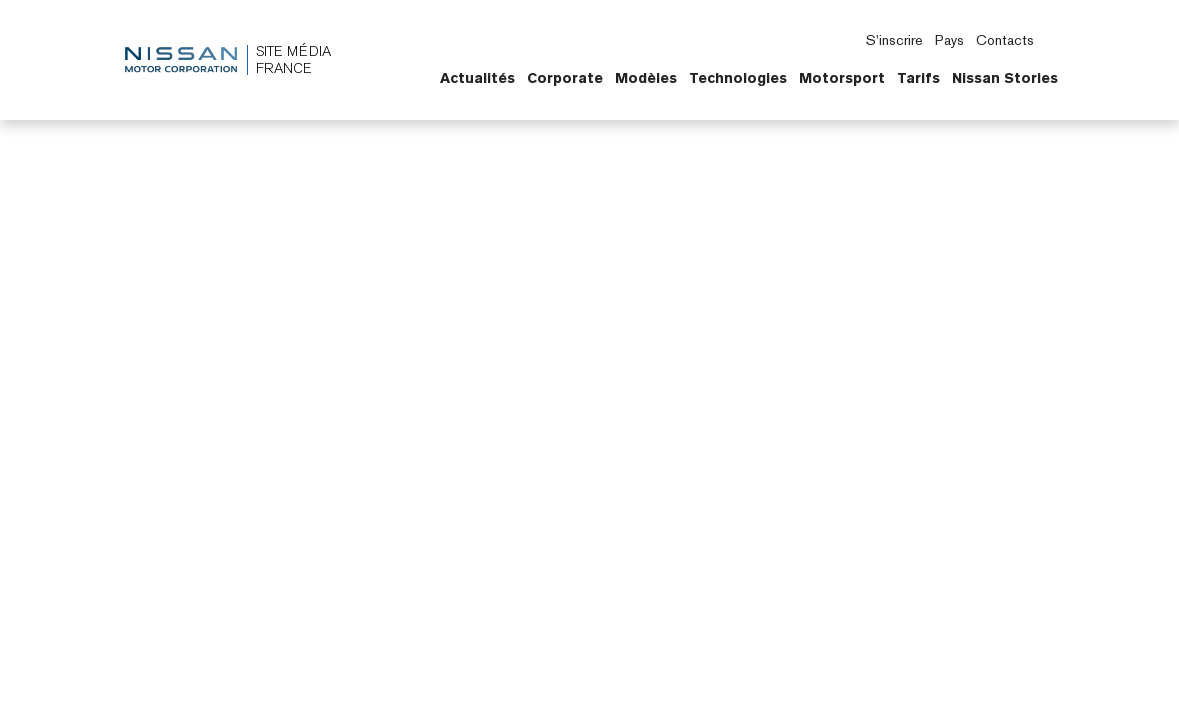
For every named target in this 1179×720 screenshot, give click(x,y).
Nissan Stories (1005, 78)
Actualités (477, 78)
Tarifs (918, 78)
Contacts (1005, 40)
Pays (949, 40)
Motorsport (842, 78)
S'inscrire (894, 40)
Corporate (565, 78)
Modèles (646, 78)
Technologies (738, 78)
